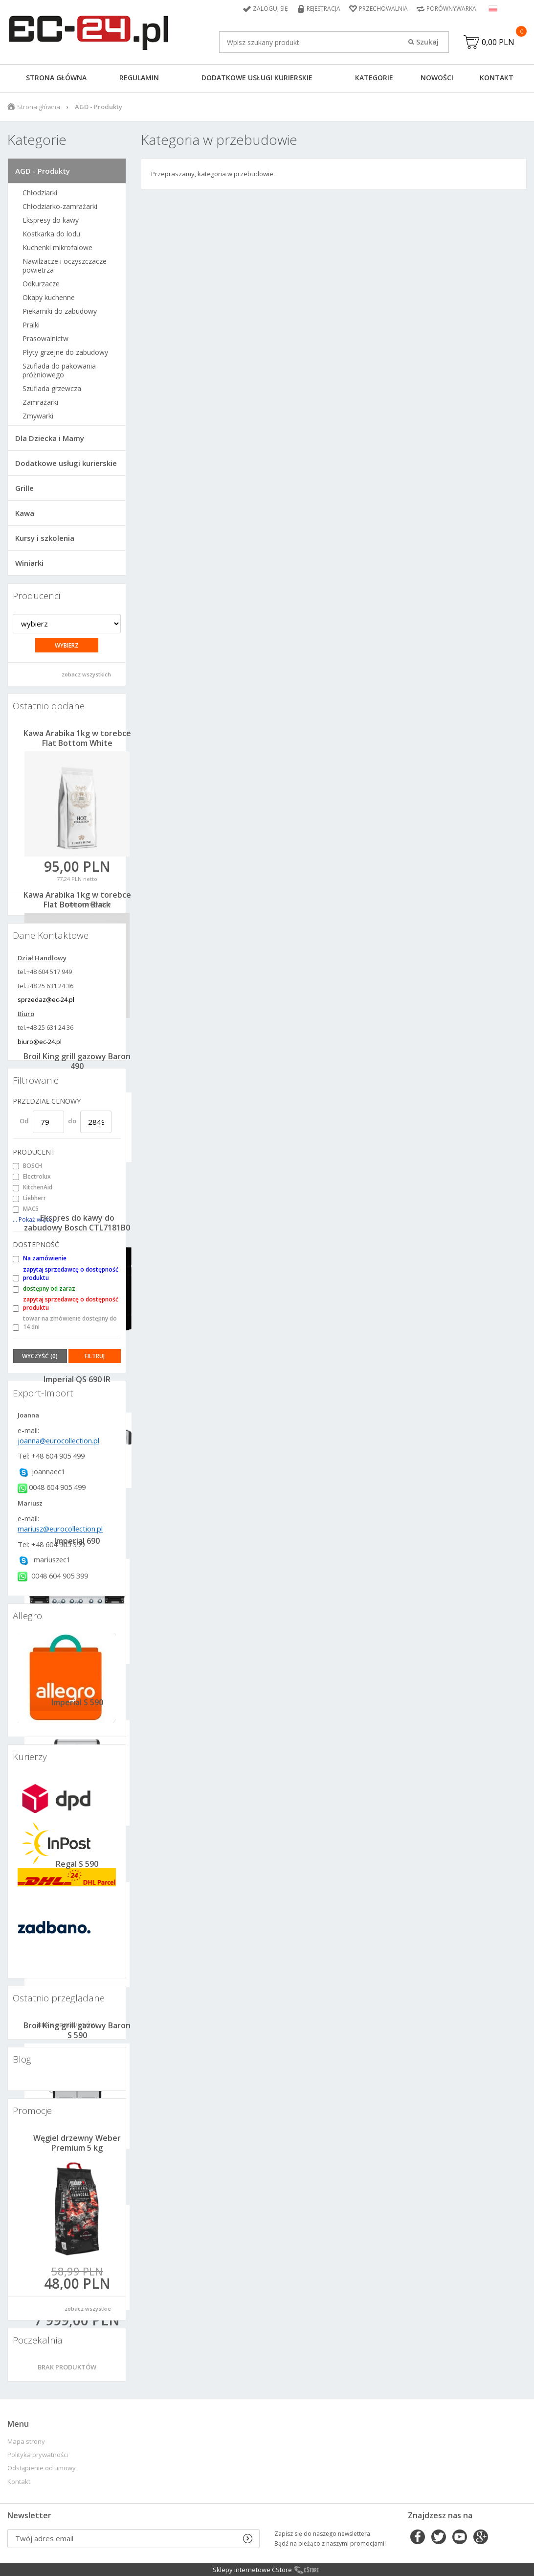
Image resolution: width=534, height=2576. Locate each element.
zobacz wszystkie (88, 2308)
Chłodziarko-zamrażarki (59, 206)
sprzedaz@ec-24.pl (46, 999)
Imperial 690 (77, 1541)
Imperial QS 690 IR (77, 1379)
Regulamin (139, 77)
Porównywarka (451, 8)
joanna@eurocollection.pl (58, 1440)
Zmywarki (37, 416)
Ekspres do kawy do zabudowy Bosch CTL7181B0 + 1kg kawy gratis (77, 1227)
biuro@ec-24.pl (40, 1041)
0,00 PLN (498, 42)
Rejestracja (323, 8)
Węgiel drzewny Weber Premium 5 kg (77, 2143)
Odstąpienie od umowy (41, 2468)
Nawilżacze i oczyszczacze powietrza (64, 266)
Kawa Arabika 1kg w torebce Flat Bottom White (77, 738)
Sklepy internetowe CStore (252, 2570)
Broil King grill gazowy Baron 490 (77, 1061)
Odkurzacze (41, 283)
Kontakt (496, 77)
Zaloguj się (270, 8)
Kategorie (374, 77)
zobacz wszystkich (86, 674)
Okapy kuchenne (48, 297)
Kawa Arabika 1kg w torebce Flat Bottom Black (77, 899)
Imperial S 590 (77, 1702)
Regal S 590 (77, 1864)
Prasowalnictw (45, 338)
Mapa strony (26, 2441)
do (72, 1120)
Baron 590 (77, 2187)
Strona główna (56, 77)
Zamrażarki (40, 402)
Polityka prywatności (37, 2455)
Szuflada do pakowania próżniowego (59, 370)
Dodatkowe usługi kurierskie (256, 77)
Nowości (437, 77)
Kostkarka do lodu (51, 234)
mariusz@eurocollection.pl (60, 1528)
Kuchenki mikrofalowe (57, 247)
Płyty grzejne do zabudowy (65, 352)
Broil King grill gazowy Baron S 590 (77, 2030)
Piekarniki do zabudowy (59, 311)
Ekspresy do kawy (50, 220)
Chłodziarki (39, 192)
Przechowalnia (383, 8)
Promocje (32, 2110)
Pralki (31, 325)
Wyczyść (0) (40, 1356)
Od (24, 1120)
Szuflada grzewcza (51, 388)
